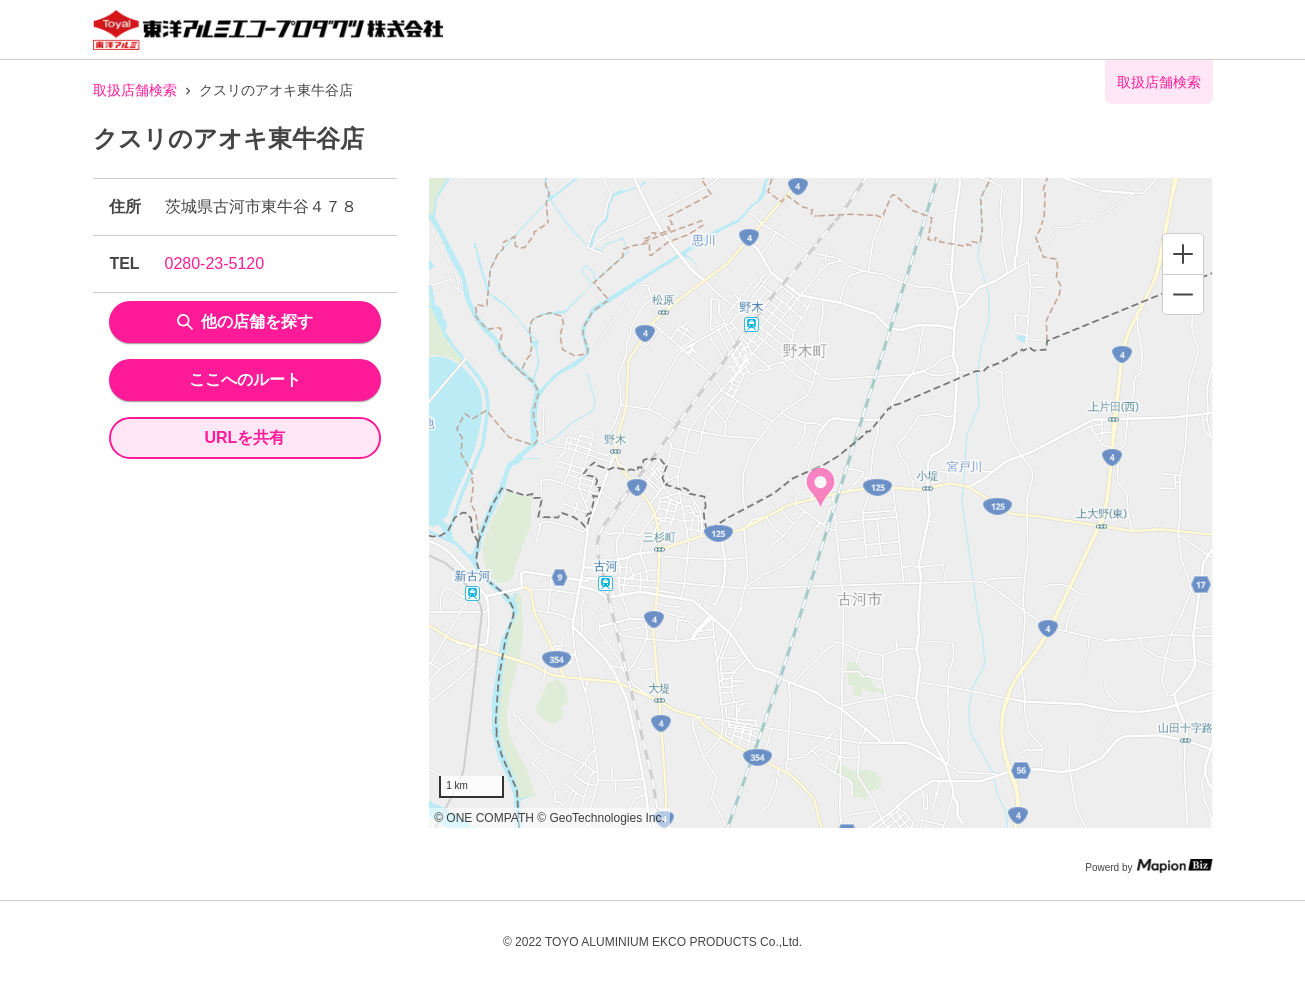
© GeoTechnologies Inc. (601, 818)
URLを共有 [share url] (244, 437)
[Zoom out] (1183, 294)
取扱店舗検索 (135, 90)
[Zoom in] (1183, 254)
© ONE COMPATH (484, 818)
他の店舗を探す (245, 321)
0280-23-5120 (215, 263)
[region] (820, 503)
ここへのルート (245, 379)
